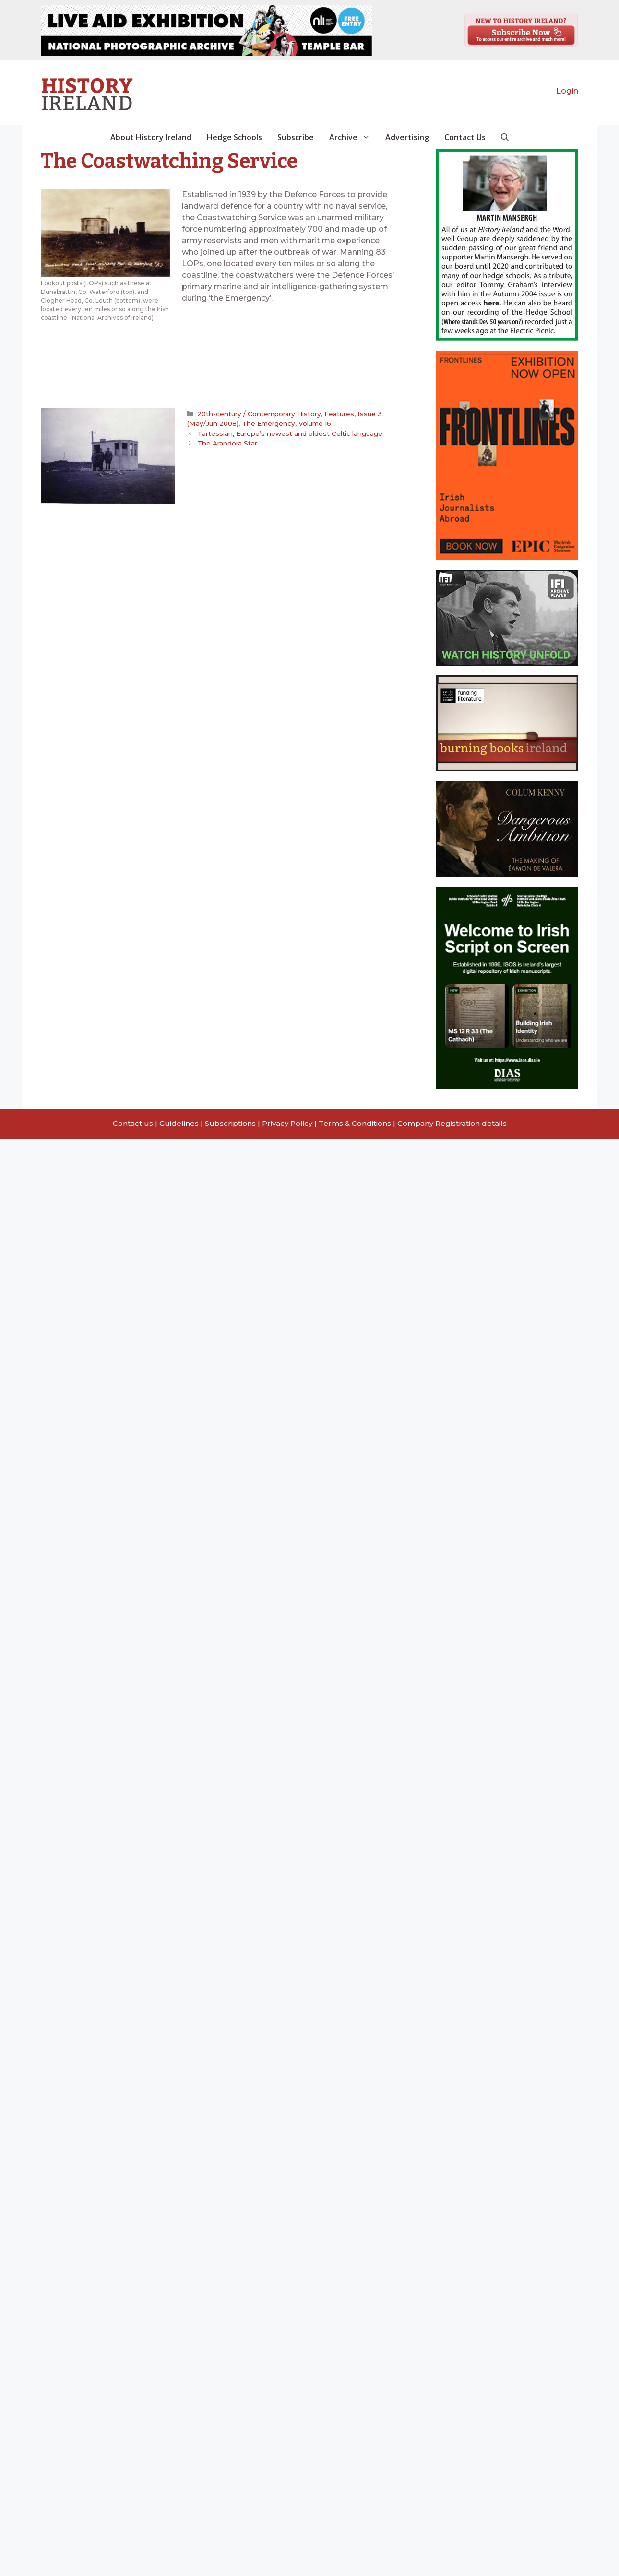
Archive (353, 137)
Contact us (133, 1123)
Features (339, 414)
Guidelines (179, 1123)
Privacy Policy (287, 1123)
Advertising (407, 137)
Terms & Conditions (355, 1123)
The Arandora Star (227, 443)
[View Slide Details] (206, 30)
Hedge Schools (234, 137)
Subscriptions (230, 1123)
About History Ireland (150, 137)
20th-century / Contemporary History (259, 414)
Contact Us (465, 137)
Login (567, 90)
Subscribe (295, 137)
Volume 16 (314, 423)
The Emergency (268, 423)
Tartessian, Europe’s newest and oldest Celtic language (289, 433)
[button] (504, 137)
